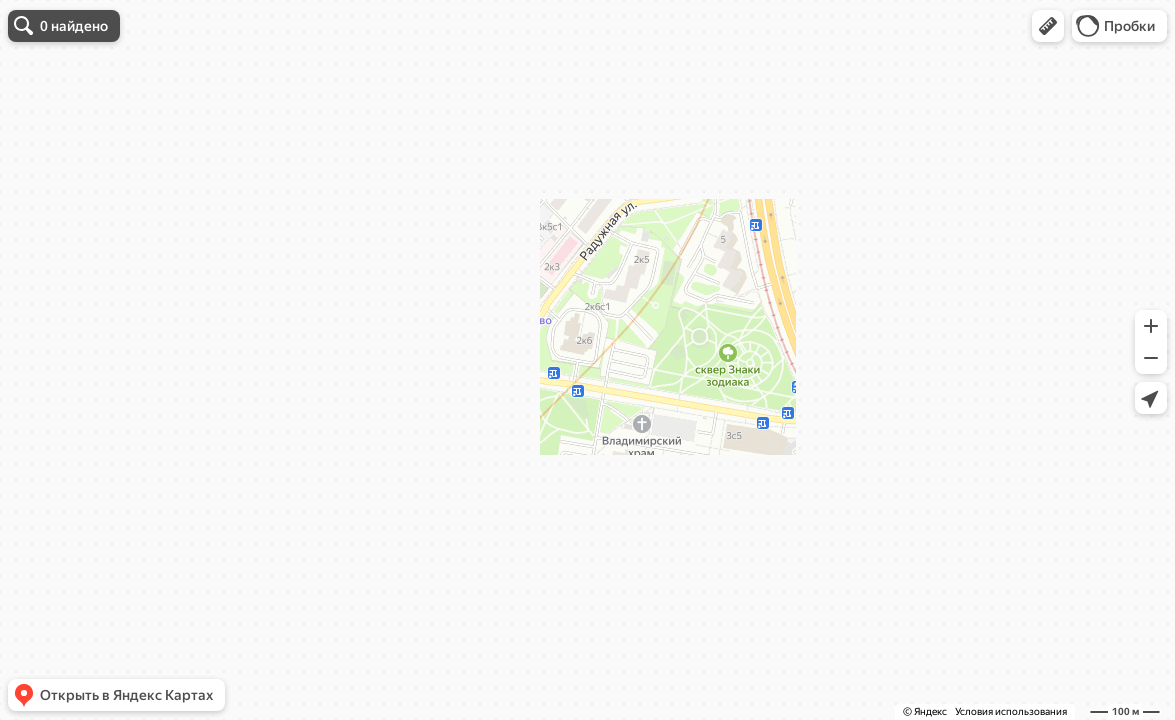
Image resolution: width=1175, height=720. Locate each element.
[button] (1048, 26)
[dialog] (154, 99)
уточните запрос (175, 126)
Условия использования (1011, 711)
